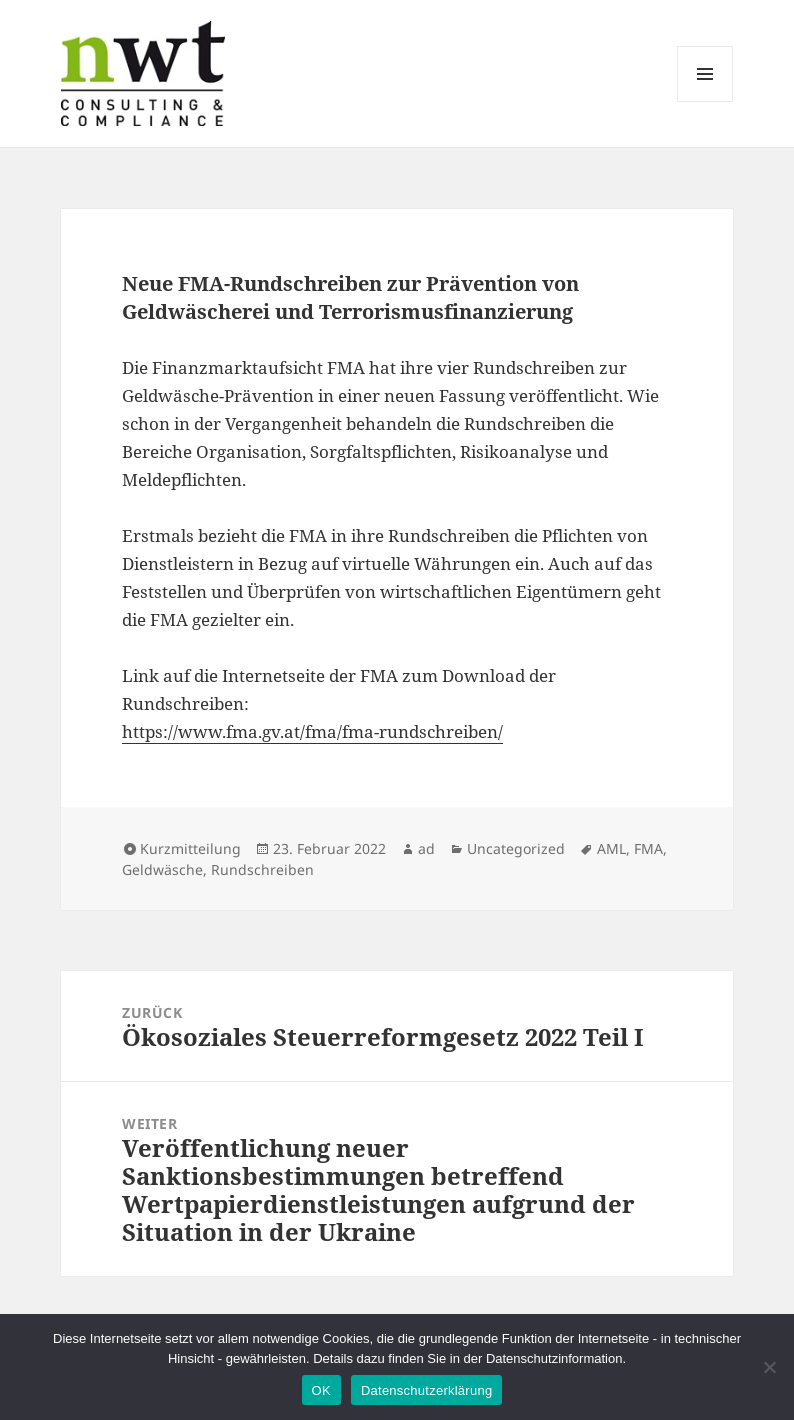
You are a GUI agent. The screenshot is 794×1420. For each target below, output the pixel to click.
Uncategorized (516, 848)
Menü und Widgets (705, 101)
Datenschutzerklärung (426, 1390)
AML (611, 848)
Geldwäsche (162, 869)
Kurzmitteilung (190, 848)
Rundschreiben (262, 869)
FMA (648, 848)
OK (321, 1390)
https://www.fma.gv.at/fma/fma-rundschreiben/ (312, 731)
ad (426, 848)
